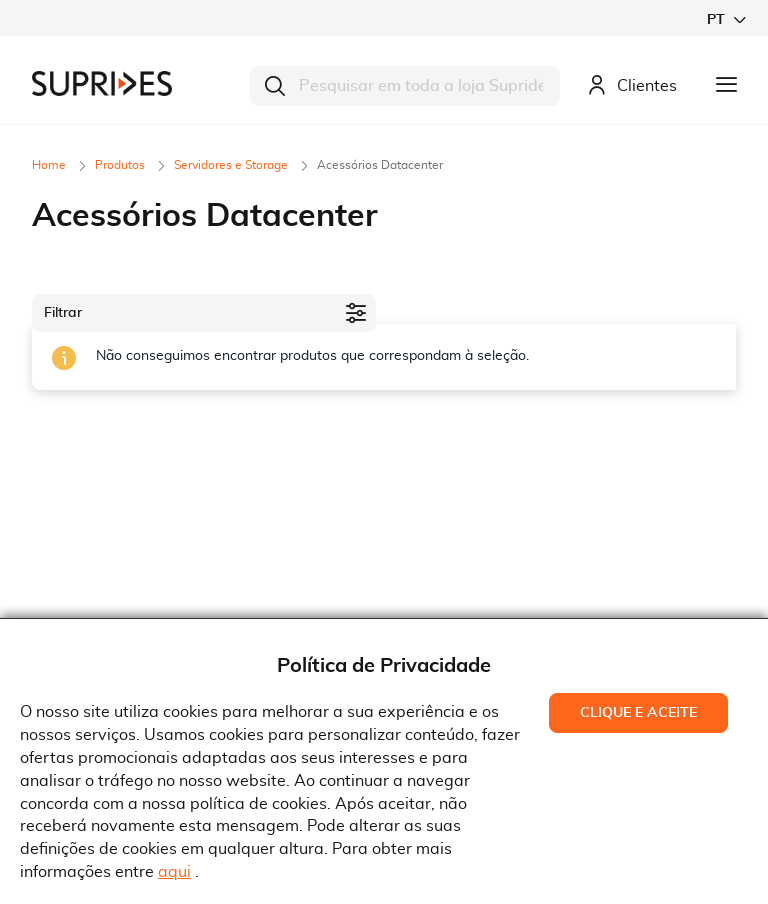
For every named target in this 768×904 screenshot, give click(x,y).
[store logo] (102, 83)
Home (50, 165)
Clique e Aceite (638, 713)
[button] (726, 19)
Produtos (121, 165)
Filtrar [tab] (63, 313)
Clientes (632, 86)
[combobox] (405, 86)
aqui (174, 872)
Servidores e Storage (232, 165)
